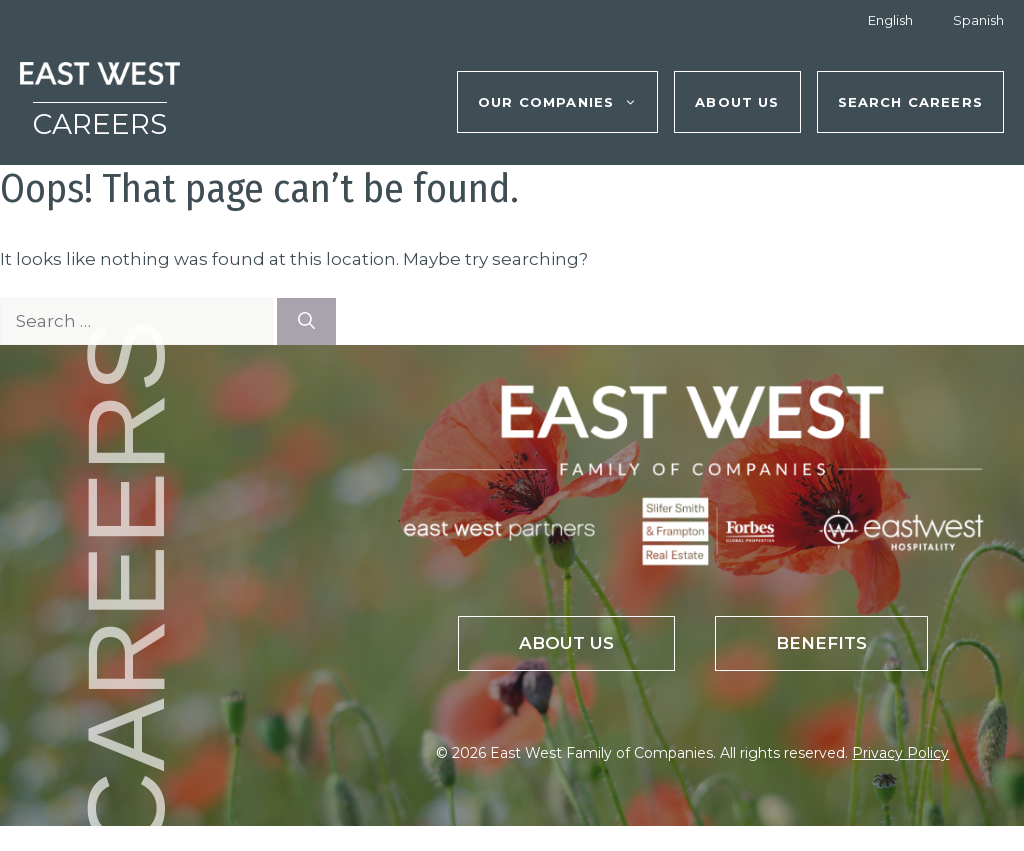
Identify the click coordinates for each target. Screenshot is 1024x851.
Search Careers (910, 102)
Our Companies (567, 102)
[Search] (306, 322)
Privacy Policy (900, 753)
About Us (737, 102)
